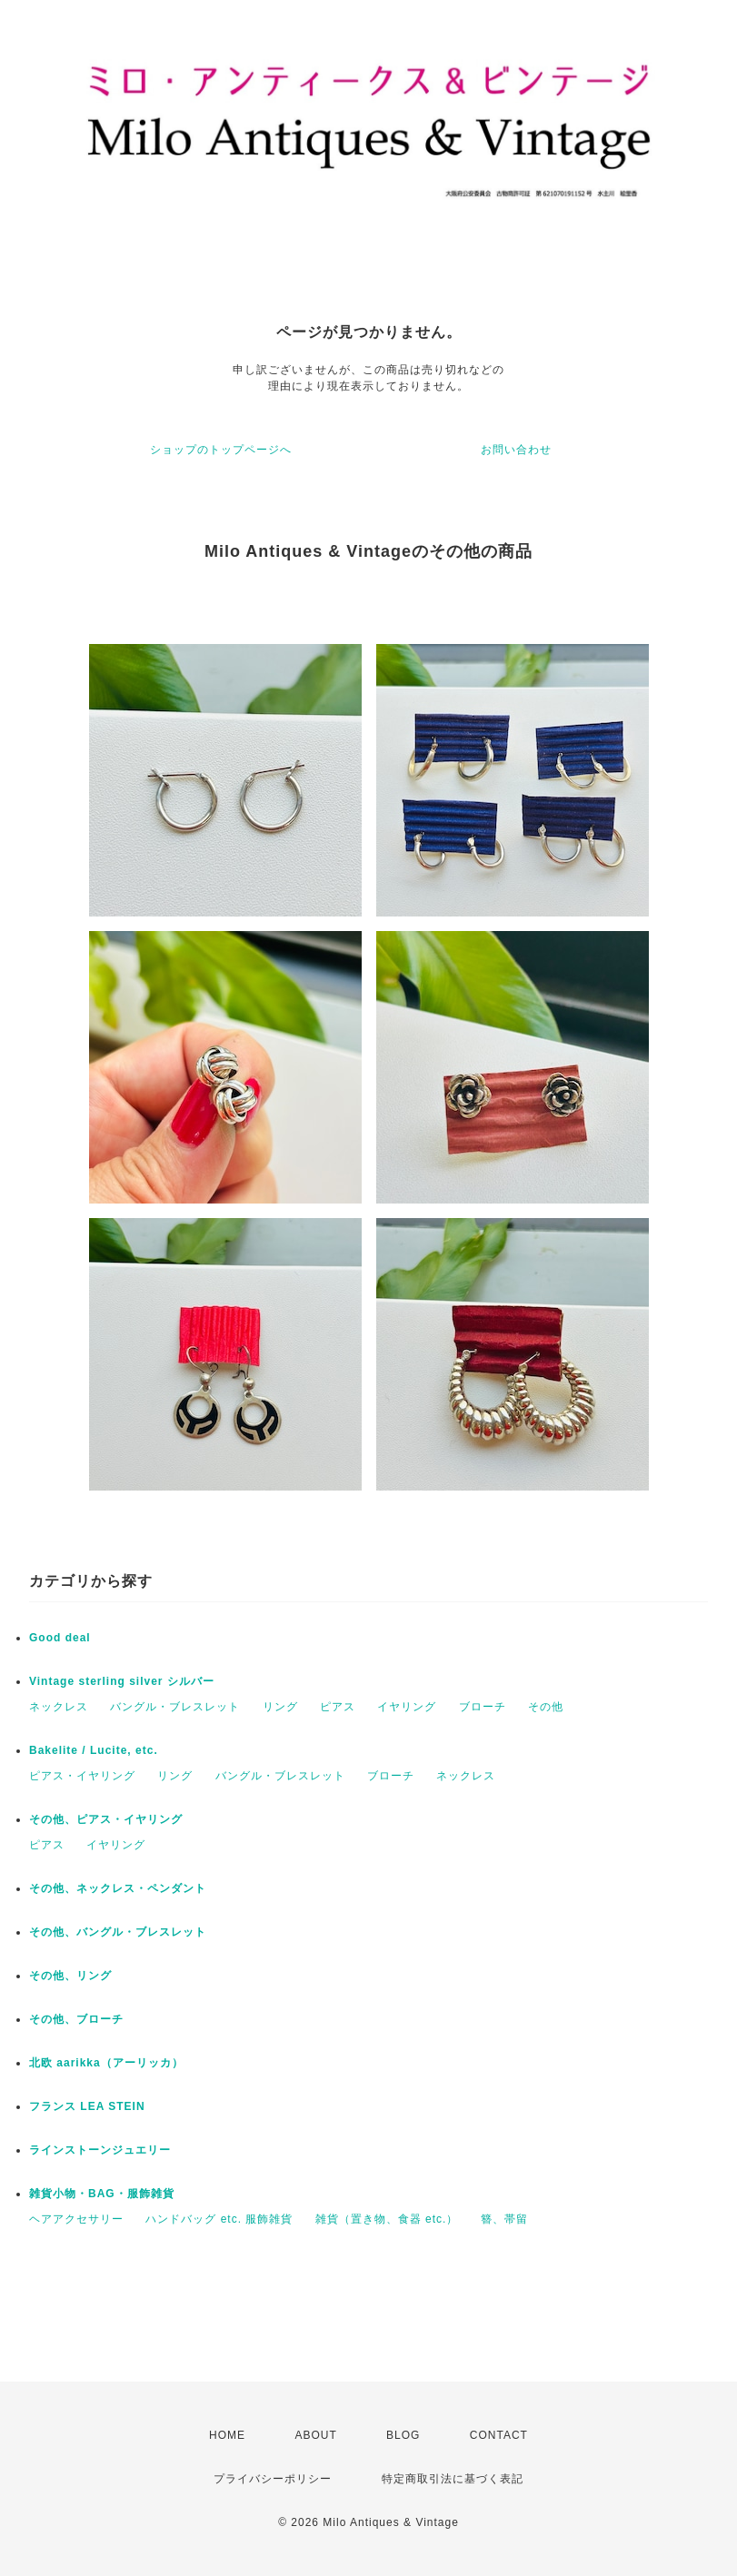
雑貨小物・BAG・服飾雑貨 (101, 2193)
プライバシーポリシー (273, 2478)
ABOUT (315, 2435)
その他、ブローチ (76, 2019)
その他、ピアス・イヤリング (106, 1819)
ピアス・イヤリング (82, 1775)
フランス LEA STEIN (87, 2106)
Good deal (60, 1637)
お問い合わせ (516, 449)
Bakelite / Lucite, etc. (93, 1750)
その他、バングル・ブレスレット (117, 1932)
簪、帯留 (504, 2219)
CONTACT (499, 2435)
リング (280, 1706)
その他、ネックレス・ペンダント (117, 1888)
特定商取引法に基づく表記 (452, 2478)
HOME (227, 2435)
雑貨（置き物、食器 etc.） (387, 2219)
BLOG (403, 2435)
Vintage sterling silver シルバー (121, 1681)
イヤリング (406, 1706)
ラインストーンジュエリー (100, 2150)
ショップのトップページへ (221, 449)
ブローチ (482, 1706)
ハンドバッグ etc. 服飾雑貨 (219, 2219)
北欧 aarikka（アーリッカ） (106, 2062)
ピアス (337, 1706)
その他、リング (70, 1975)
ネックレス (58, 1706)
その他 (545, 1706)
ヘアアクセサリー (76, 2219)
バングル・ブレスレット (175, 1706)
